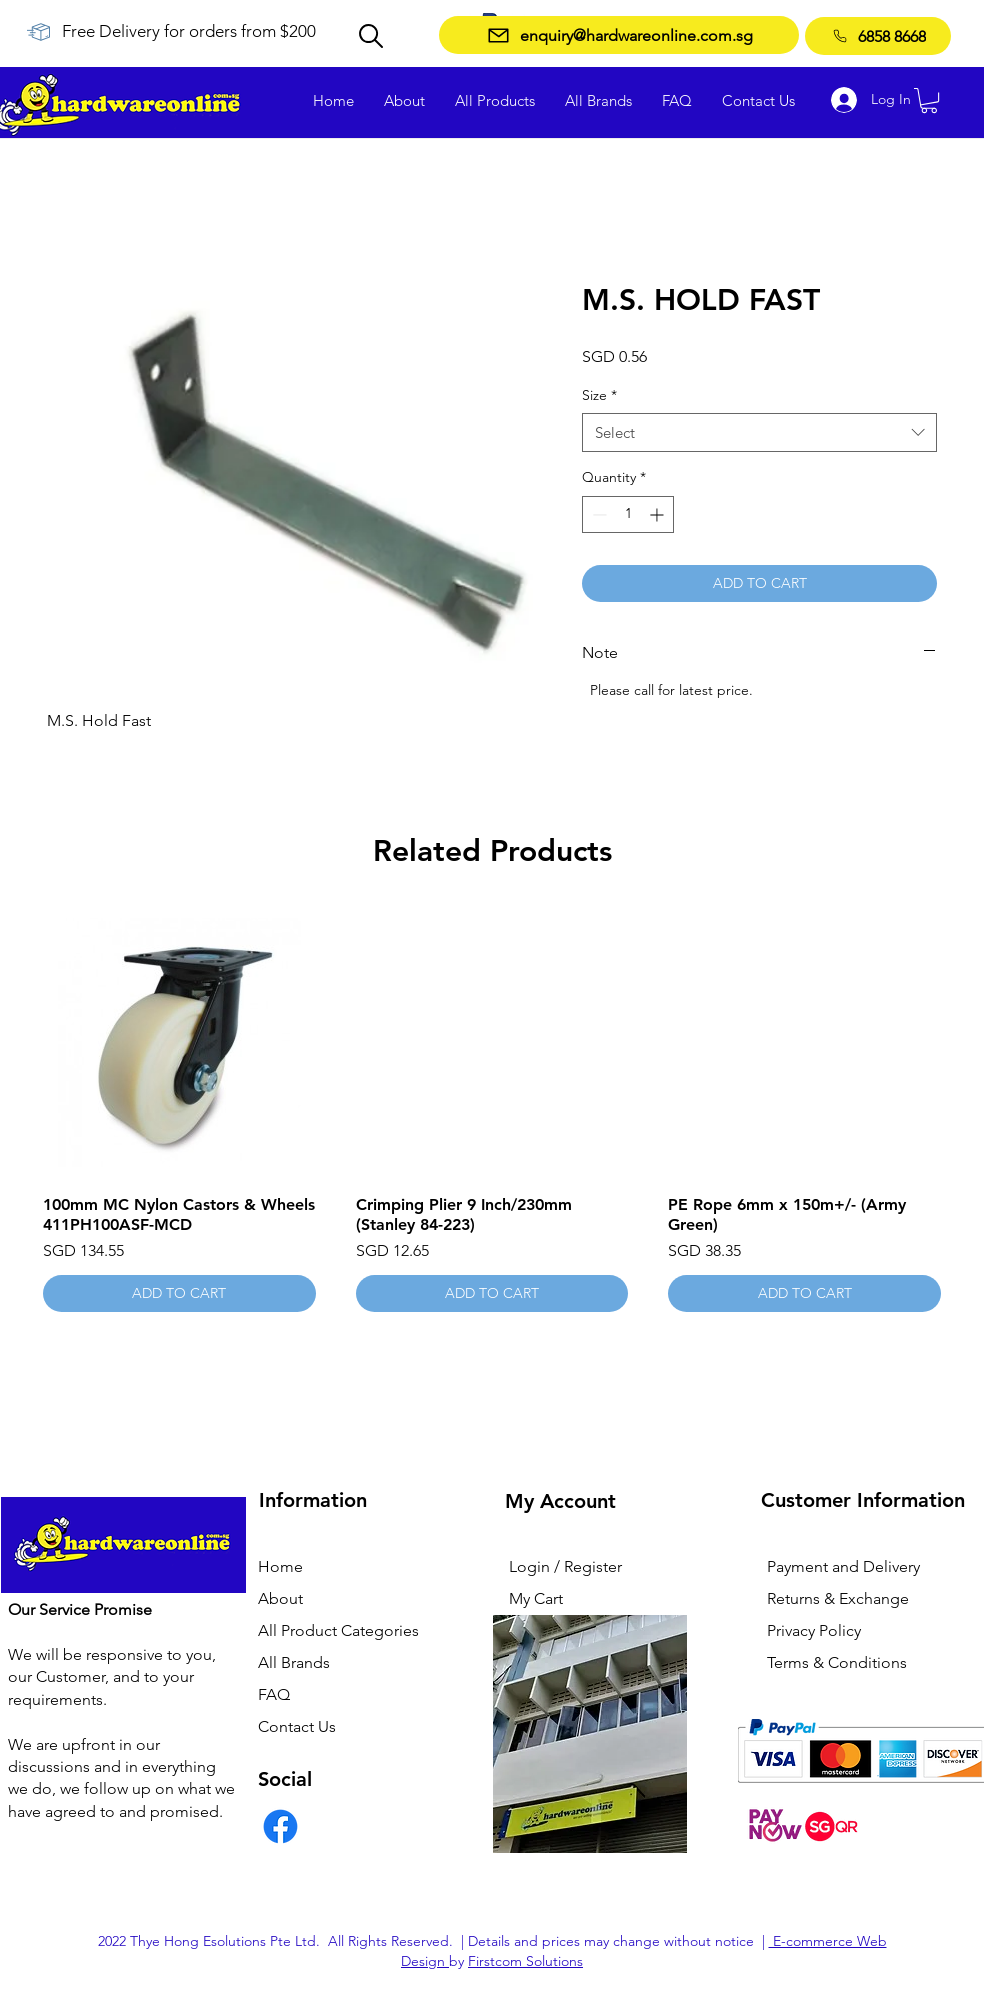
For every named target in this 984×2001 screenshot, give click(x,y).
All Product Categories (338, 1630)
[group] (492, 1110)
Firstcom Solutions (525, 1961)
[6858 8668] (878, 36)
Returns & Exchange (838, 1598)
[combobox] (759, 432)
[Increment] (658, 514)
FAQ (274, 1694)
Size (599, 395)
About (280, 1598)
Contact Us (297, 1726)
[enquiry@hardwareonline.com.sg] (619, 35)
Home (280, 1566)
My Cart (536, 1598)
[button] (929, 100)
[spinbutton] (628, 514)
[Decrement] (597, 514)
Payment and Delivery (843, 1566)
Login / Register (565, 1566)
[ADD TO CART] (179, 1293)
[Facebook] (280, 1826)
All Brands (294, 1662)
